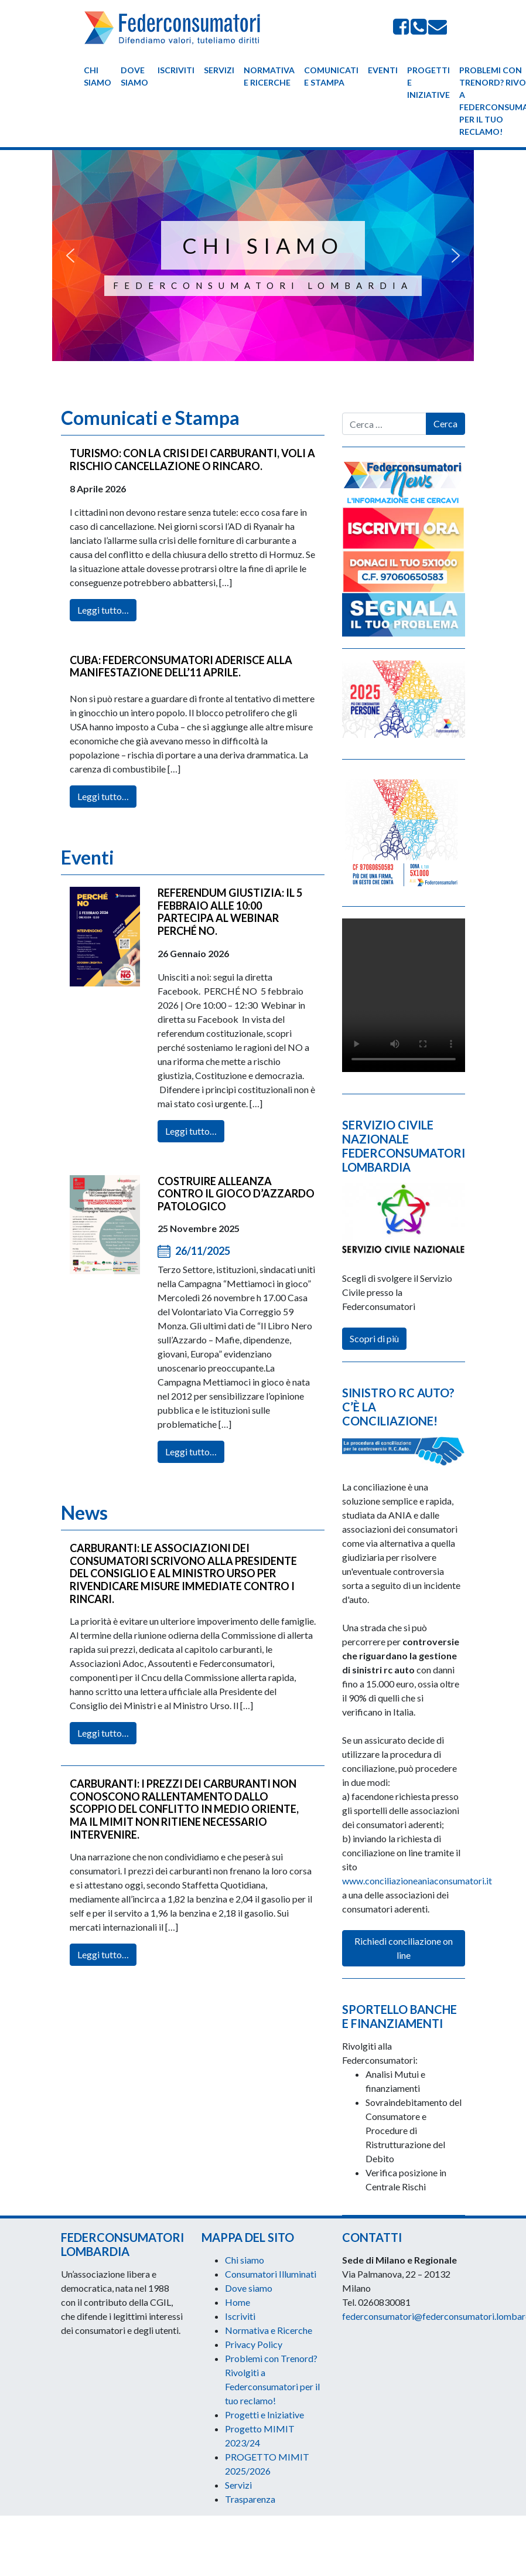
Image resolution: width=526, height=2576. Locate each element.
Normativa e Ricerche (269, 76)
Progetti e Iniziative (428, 82)
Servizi (219, 70)
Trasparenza (250, 2498)
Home (237, 2302)
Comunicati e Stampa (331, 76)
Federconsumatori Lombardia (263, 285)
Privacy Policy (253, 2344)
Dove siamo (134, 76)
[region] (263, 263)
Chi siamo (97, 76)
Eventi (383, 70)
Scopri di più (374, 1338)
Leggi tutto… (103, 630)
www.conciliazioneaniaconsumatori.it (417, 1880)
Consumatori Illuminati (270, 2273)
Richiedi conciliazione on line (403, 1948)
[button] (70, 255)
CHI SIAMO (263, 245)
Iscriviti (176, 70)
